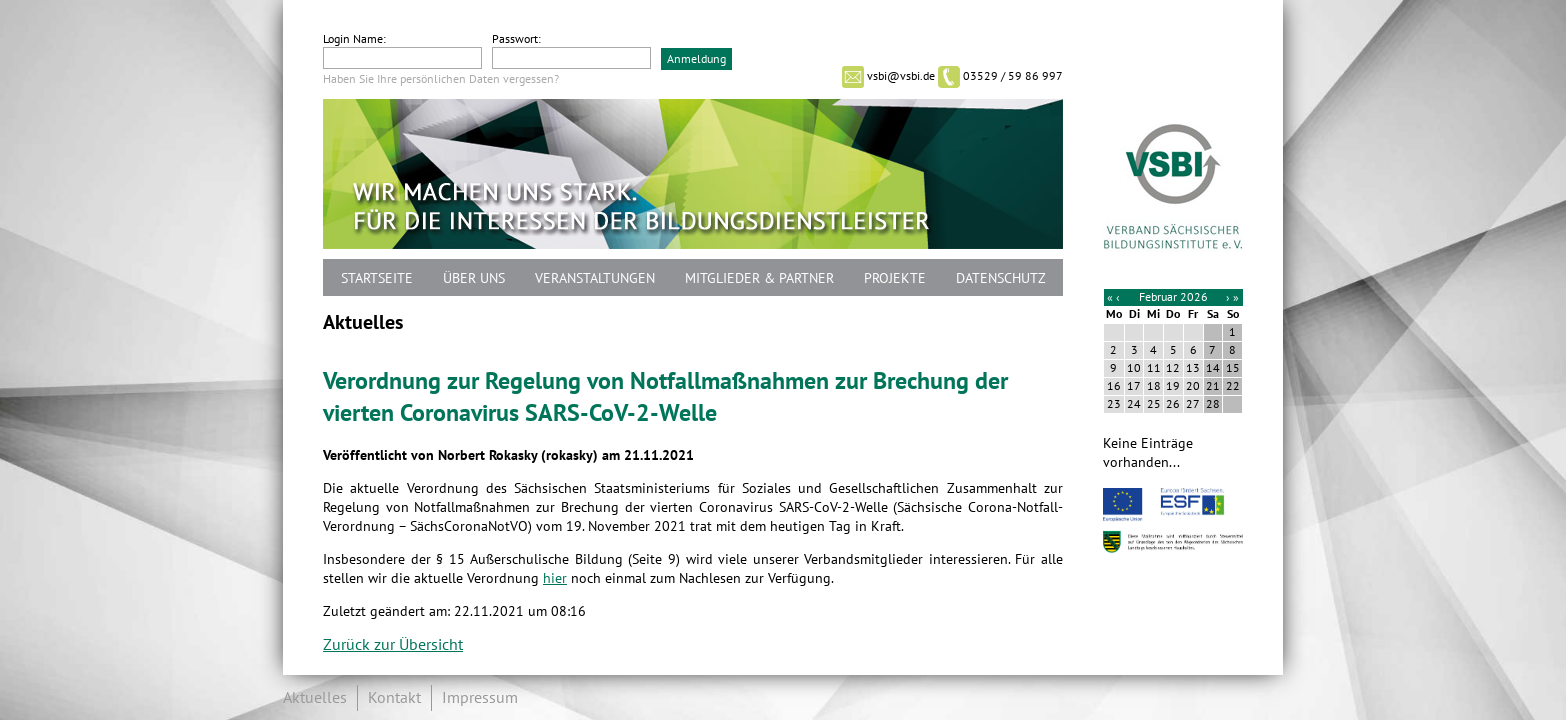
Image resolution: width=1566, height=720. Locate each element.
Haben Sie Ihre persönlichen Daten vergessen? (441, 79)
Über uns (474, 278)
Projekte (895, 278)
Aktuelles (315, 698)
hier (555, 578)
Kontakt (394, 698)
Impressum (480, 698)
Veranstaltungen (595, 278)
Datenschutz (1001, 278)
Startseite (377, 278)
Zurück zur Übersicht (393, 645)
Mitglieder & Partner (759, 278)
